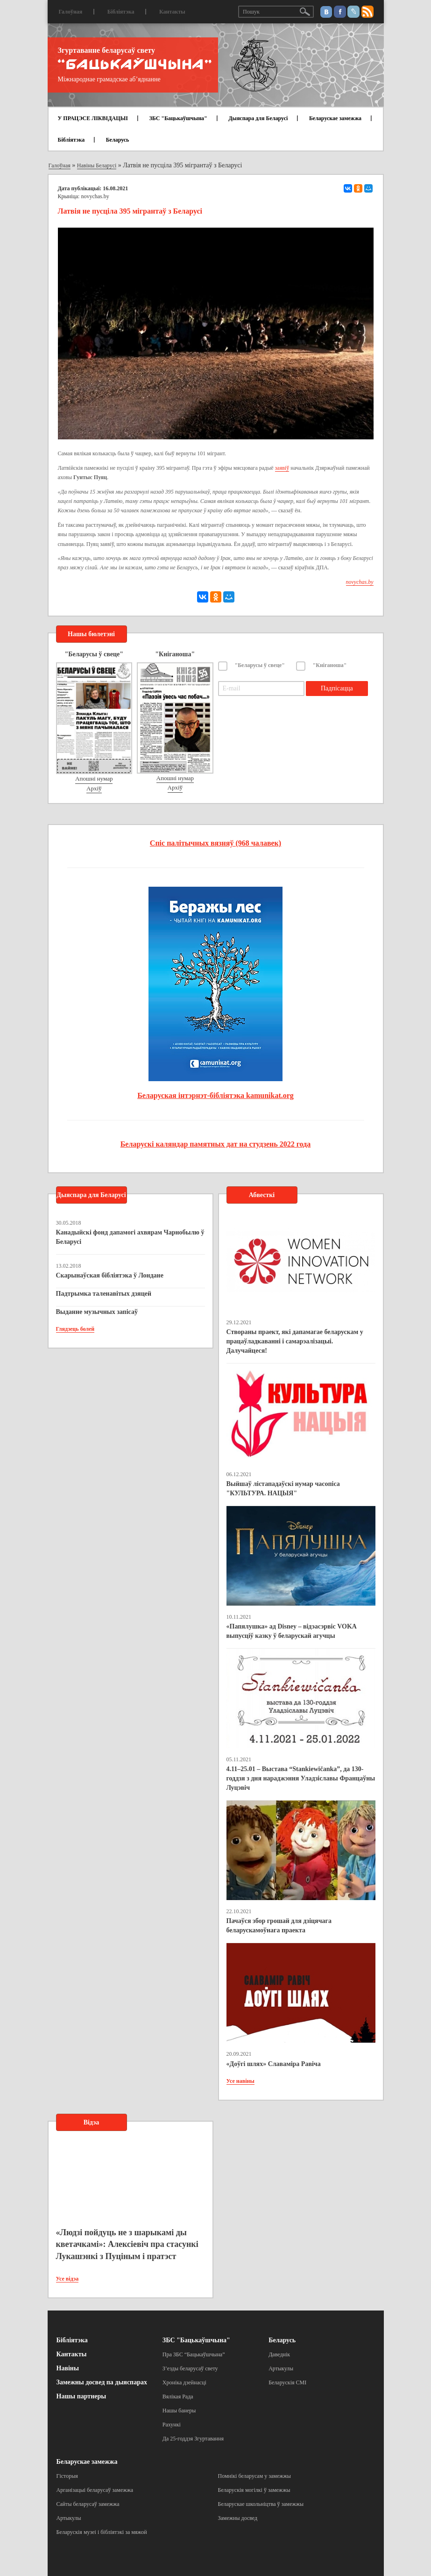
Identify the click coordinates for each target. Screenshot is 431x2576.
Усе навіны (240, 2081)
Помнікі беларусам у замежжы (254, 2476)
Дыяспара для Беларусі (258, 118)
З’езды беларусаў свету (190, 2368)
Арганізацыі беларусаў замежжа (95, 2490)
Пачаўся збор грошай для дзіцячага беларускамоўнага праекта (279, 1925)
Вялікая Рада (178, 2396)
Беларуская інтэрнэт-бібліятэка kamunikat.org (215, 1095)
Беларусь (117, 139)
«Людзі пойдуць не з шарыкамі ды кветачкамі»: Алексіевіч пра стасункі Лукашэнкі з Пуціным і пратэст (127, 2244)
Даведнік (279, 2354)
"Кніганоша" (330, 665)
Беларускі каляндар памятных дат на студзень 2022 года (215, 1144)
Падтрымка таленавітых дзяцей (104, 1293)
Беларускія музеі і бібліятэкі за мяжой (102, 2532)
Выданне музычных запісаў (97, 1311)
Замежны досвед (238, 2518)
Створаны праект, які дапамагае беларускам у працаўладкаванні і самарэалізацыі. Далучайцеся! (294, 1341)
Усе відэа (67, 2278)
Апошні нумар (94, 778)
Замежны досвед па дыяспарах (102, 2382)
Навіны (68, 2368)
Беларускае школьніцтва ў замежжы (261, 2504)
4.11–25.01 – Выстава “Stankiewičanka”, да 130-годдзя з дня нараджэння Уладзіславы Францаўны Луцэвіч (300, 1778)
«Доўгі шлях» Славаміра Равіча (273, 2063)
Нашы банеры (179, 2410)
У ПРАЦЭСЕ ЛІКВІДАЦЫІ (93, 118)
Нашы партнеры (81, 2396)
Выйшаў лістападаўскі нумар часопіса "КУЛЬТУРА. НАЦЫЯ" (283, 1488)
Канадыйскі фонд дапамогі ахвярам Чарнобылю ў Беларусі (130, 1237)
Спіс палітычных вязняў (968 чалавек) (215, 843)
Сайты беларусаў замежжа (88, 2504)
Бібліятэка (120, 11)
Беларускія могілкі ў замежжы (254, 2490)
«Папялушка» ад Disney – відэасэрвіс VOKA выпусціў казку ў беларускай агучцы (291, 1631)
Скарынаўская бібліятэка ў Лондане (109, 1275)
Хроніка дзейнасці (184, 2382)
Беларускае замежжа (335, 118)
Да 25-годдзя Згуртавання (193, 2438)
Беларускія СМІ (287, 2382)
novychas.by (95, 196)
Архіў (94, 788)
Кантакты (172, 11)
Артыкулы (280, 2368)
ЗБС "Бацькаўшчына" (178, 118)
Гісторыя (67, 2476)
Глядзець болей (75, 1329)
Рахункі (172, 2424)
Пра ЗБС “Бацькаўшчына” (194, 2354)
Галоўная (71, 11)
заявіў (282, 468)
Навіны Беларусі (97, 165)
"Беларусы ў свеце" (260, 665)
